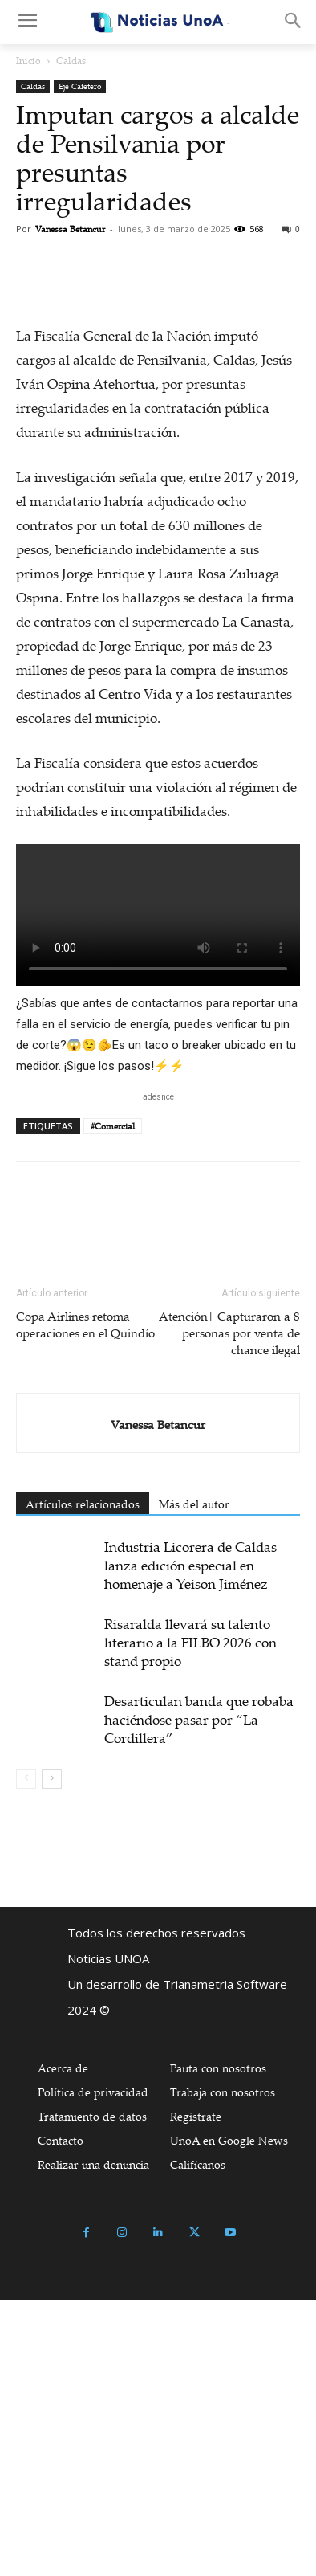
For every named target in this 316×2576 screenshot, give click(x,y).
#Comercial (113, 1402)
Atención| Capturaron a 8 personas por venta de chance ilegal (229, 1609)
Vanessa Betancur (70, 228)
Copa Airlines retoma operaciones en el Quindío (87, 1600)
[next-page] (52, 2055)
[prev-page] (26, 2055)
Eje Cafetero (80, 86)
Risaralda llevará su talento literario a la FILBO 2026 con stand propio (190, 1918)
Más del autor (194, 1780)
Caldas (71, 60)
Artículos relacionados (83, 1780)
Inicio (28, 60)
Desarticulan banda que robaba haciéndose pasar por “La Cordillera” (199, 1995)
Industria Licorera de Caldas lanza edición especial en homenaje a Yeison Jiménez (190, 1841)
